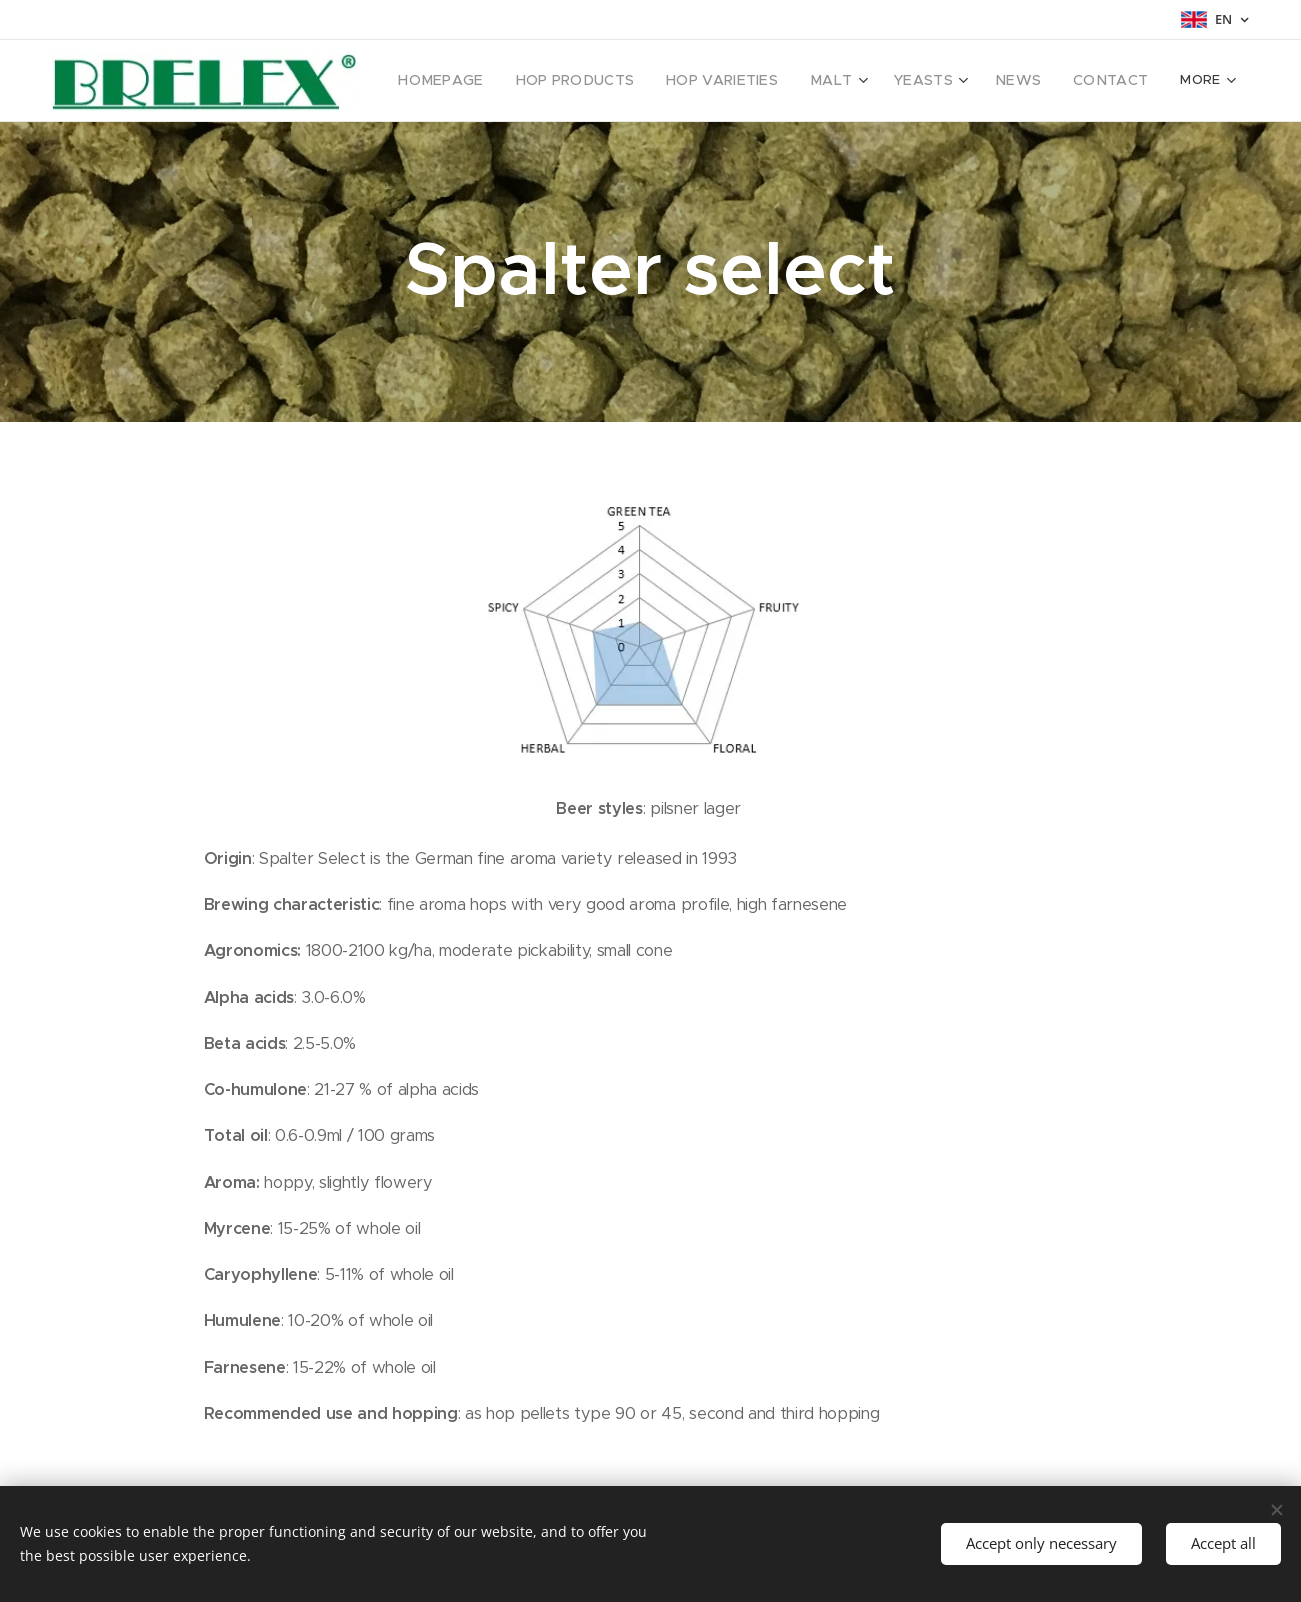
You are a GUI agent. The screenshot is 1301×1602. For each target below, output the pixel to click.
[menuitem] (472, 81)
